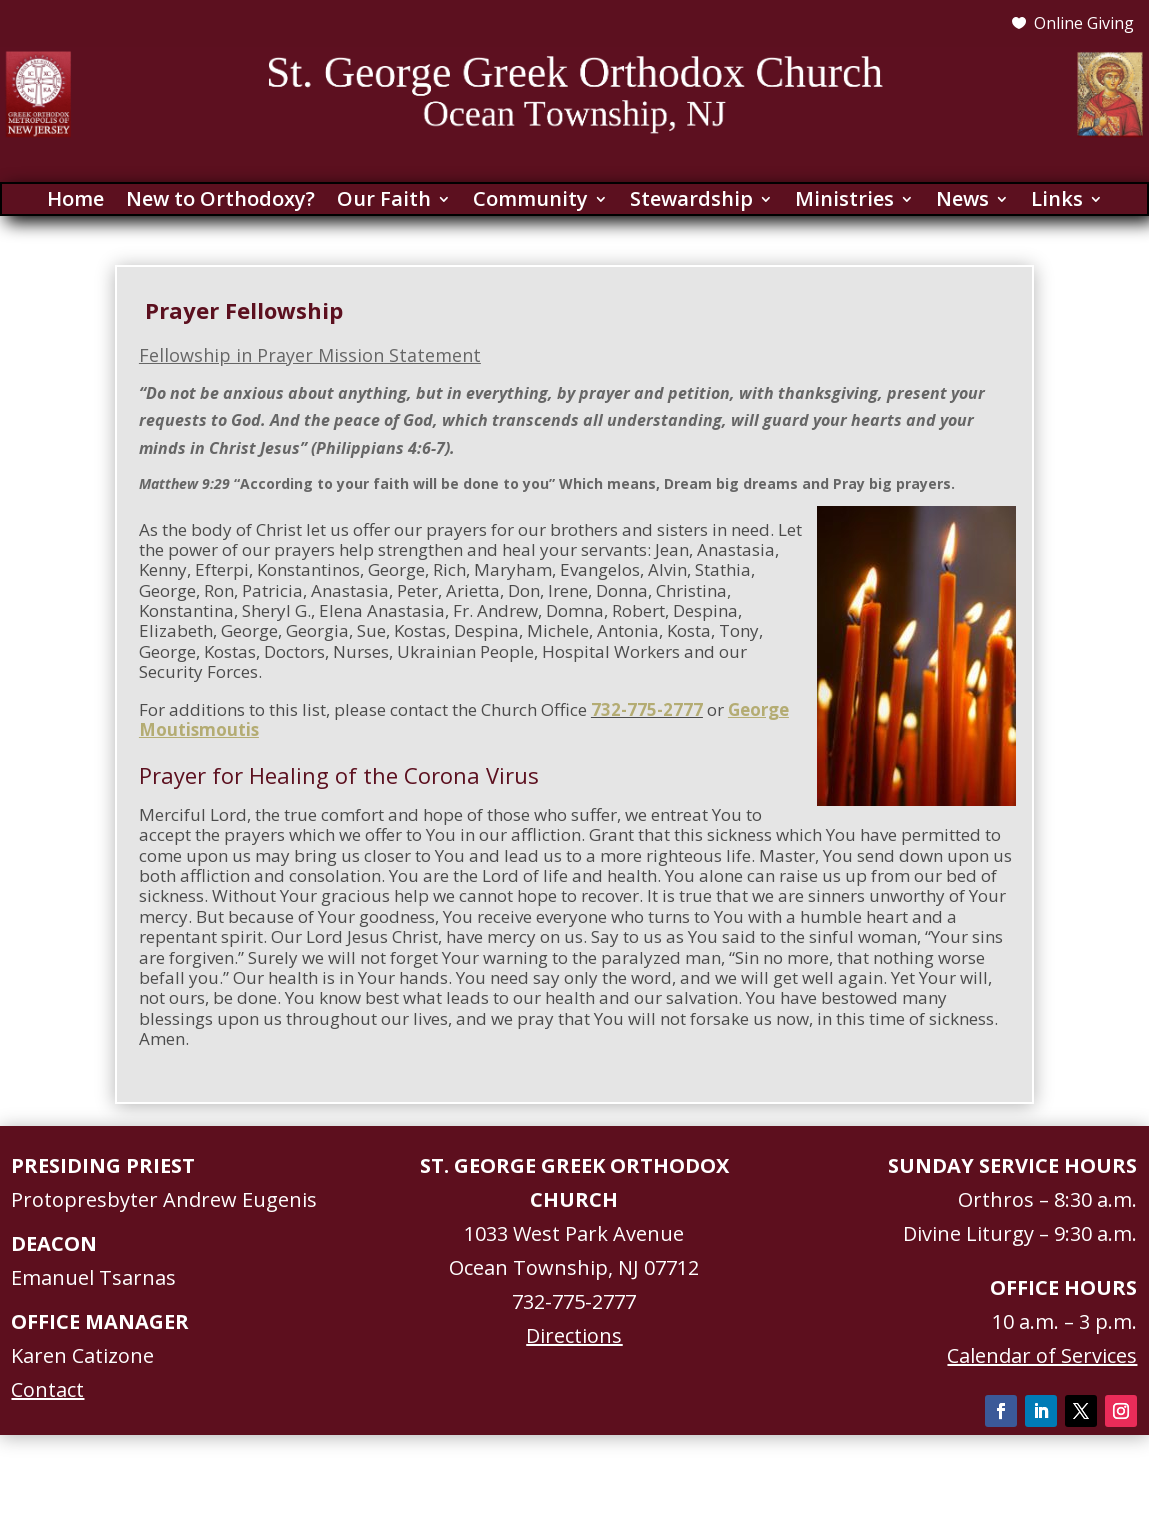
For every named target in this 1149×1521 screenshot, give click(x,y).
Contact (47, 1389)
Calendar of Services (1042, 1355)
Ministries (844, 202)
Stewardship (691, 202)
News (962, 202)
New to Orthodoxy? (220, 202)
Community (530, 202)
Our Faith (384, 202)
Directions (574, 1335)
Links (1057, 202)
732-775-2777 (647, 709)
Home (75, 202)
